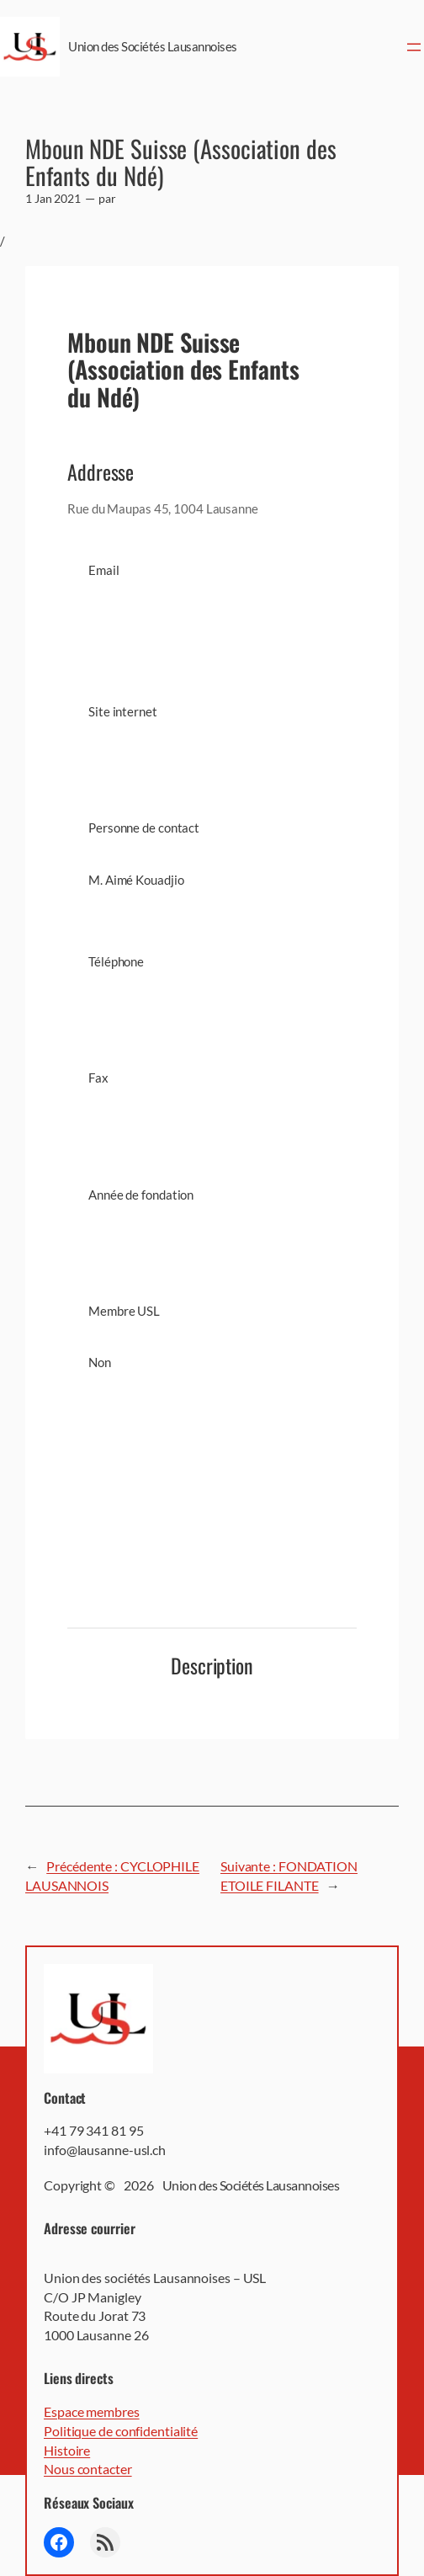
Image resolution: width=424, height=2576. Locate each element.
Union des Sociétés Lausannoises (152, 46)
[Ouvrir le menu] (414, 47)
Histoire (67, 2450)
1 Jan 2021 (53, 198)
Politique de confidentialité (121, 2431)
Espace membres (92, 2411)
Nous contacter (88, 2469)
